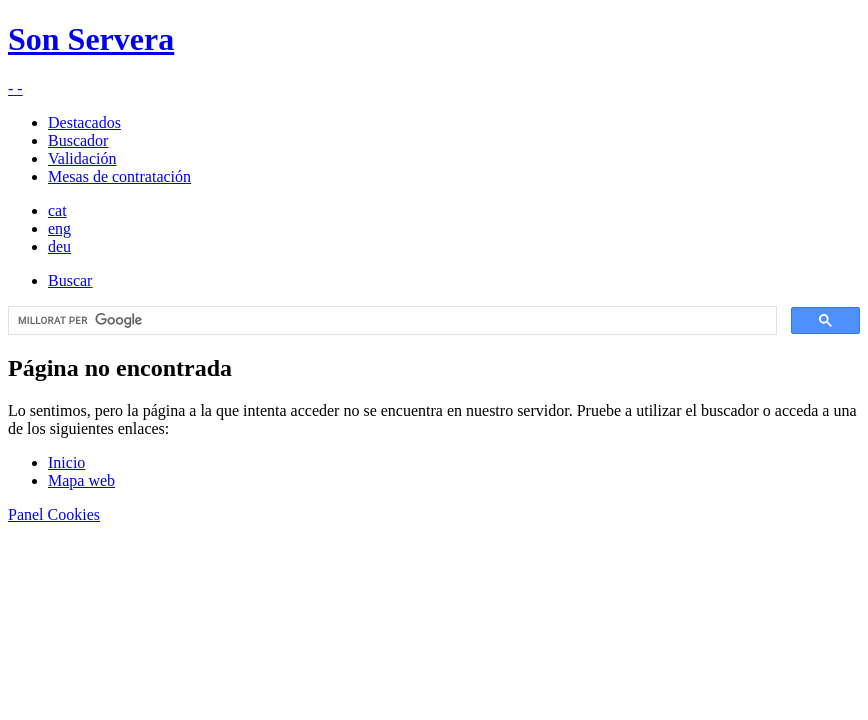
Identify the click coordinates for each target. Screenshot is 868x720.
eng (59, 228)
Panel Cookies (54, 514)
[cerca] (390, 321)
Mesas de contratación (119, 176)
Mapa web (81, 480)
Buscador (78, 140)
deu (59, 246)
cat (57, 210)
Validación (82, 158)
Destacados (84, 122)
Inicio (66, 462)
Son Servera (91, 39)
